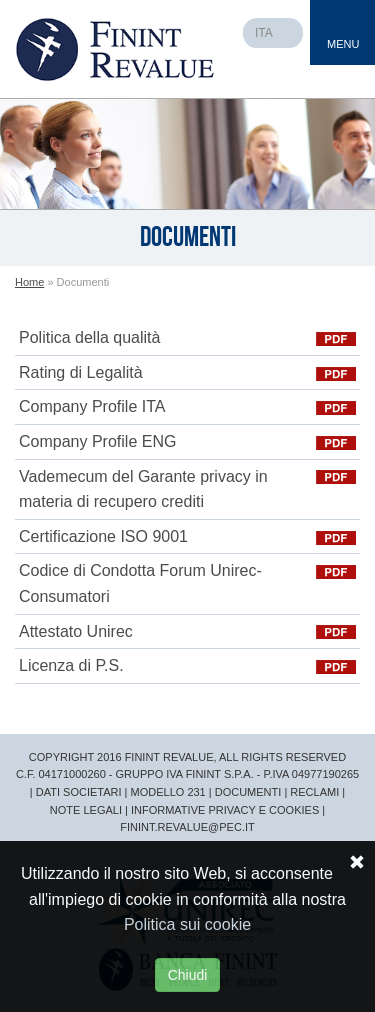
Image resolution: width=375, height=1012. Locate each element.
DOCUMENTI (248, 792)
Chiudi (188, 975)
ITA (264, 33)
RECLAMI (314, 792)
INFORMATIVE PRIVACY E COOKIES (225, 810)
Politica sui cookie (187, 924)
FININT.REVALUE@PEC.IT (187, 827)
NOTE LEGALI (86, 810)
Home (29, 282)
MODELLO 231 (168, 792)
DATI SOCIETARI (79, 792)
